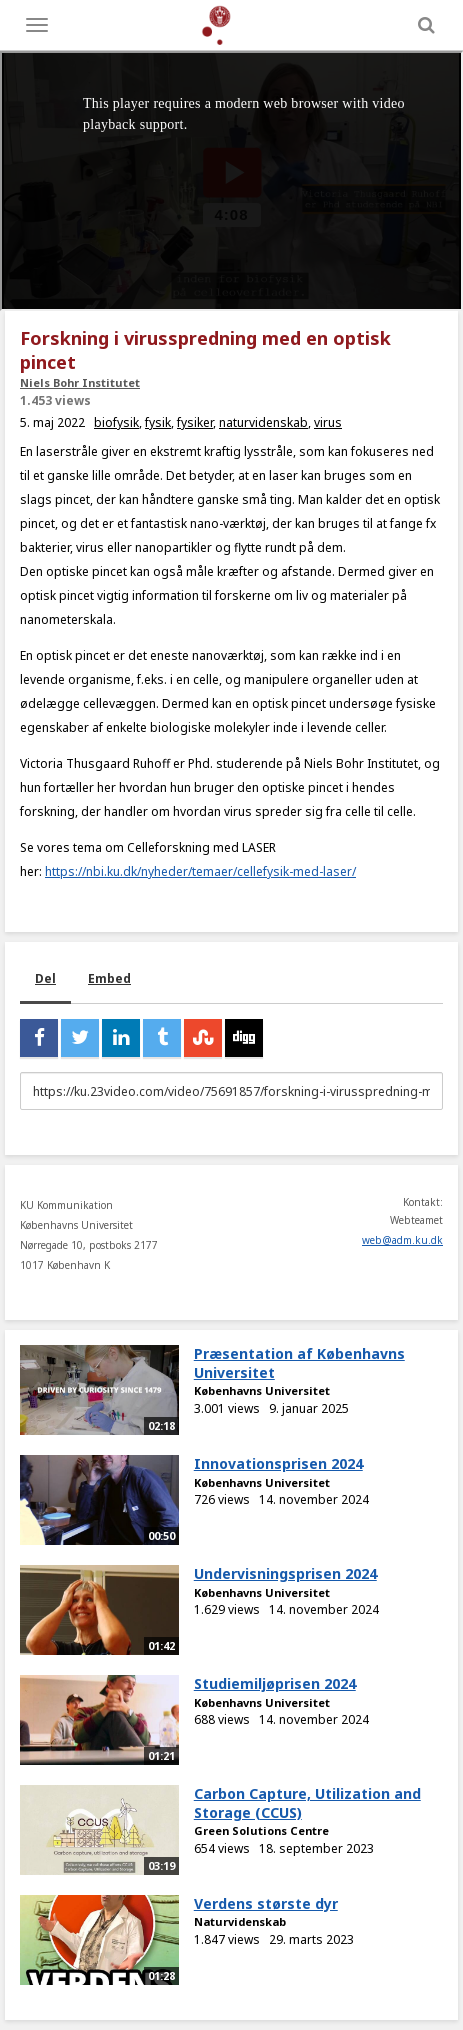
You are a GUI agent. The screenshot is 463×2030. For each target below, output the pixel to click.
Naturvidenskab (240, 1921)
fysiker (195, 422)
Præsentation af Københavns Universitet (299, 1363)
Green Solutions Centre (261, 1830)
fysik (158, 422)
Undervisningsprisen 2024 (285, 1573)
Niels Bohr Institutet (80, 382)
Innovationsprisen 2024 (278, 1463)
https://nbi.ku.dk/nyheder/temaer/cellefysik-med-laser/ (200, 871)
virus (328, 422)
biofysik (116, 422)
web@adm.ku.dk (402, 1240)
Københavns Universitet (262, 1390)
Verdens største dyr (266, 1903)
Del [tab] (45, 978)
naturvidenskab (263, 422)
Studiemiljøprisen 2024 (275, 1683)
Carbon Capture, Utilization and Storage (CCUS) (307, 1803)
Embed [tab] (109, 978)
